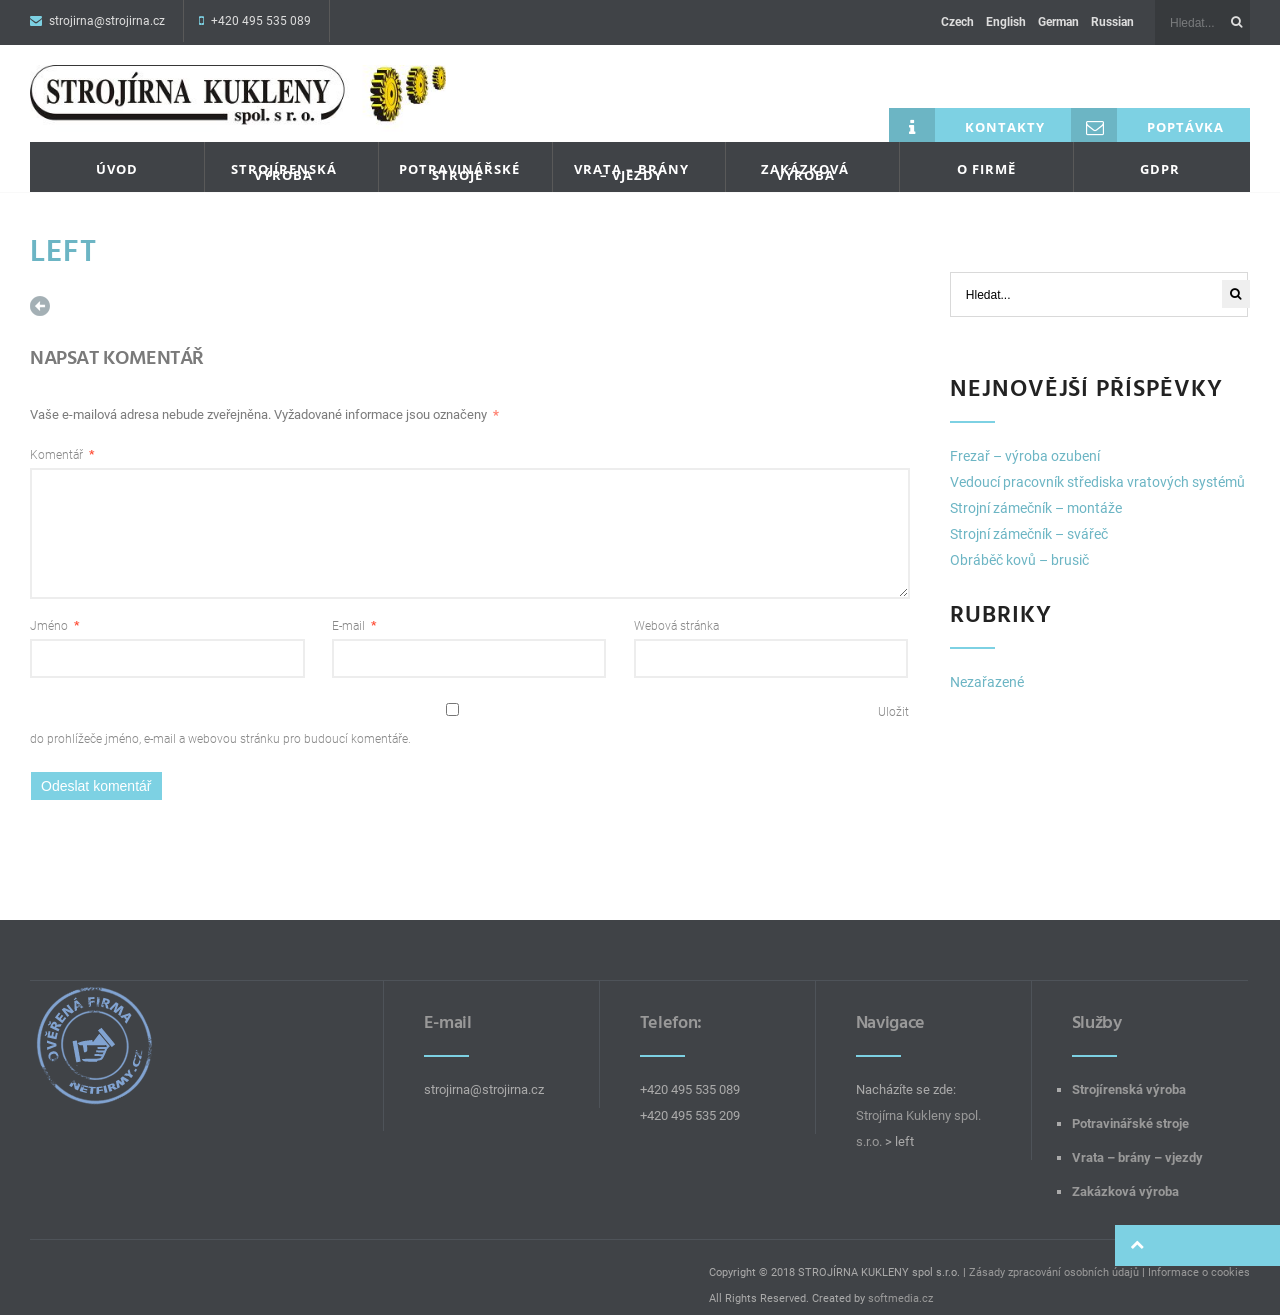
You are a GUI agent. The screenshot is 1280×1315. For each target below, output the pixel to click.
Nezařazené (987, 667)
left (65, 236)
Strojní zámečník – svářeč (1029, 519)
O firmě (986, 154)
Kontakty (967, 110)
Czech (957, 22)
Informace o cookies (1199, 1255)
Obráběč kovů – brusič (1019, 545)
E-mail (354, 609)
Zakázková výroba (805, 157)
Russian (1112, 22)
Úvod (117, 154)
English (1006, 22)
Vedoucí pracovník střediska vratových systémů (1097, 467)
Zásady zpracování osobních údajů (1054, 1255)
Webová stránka (676, 609)
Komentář (62, 438)
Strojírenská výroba (284, 157)
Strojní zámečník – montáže (1036, 493)
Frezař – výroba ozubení (1025, 441)
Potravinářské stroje (459, 157)
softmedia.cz (900, 1281)
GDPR (1160, 154)
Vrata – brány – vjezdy (631, 157)
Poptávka (1147, 110)
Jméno (54, 609)
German (1058, 22)
